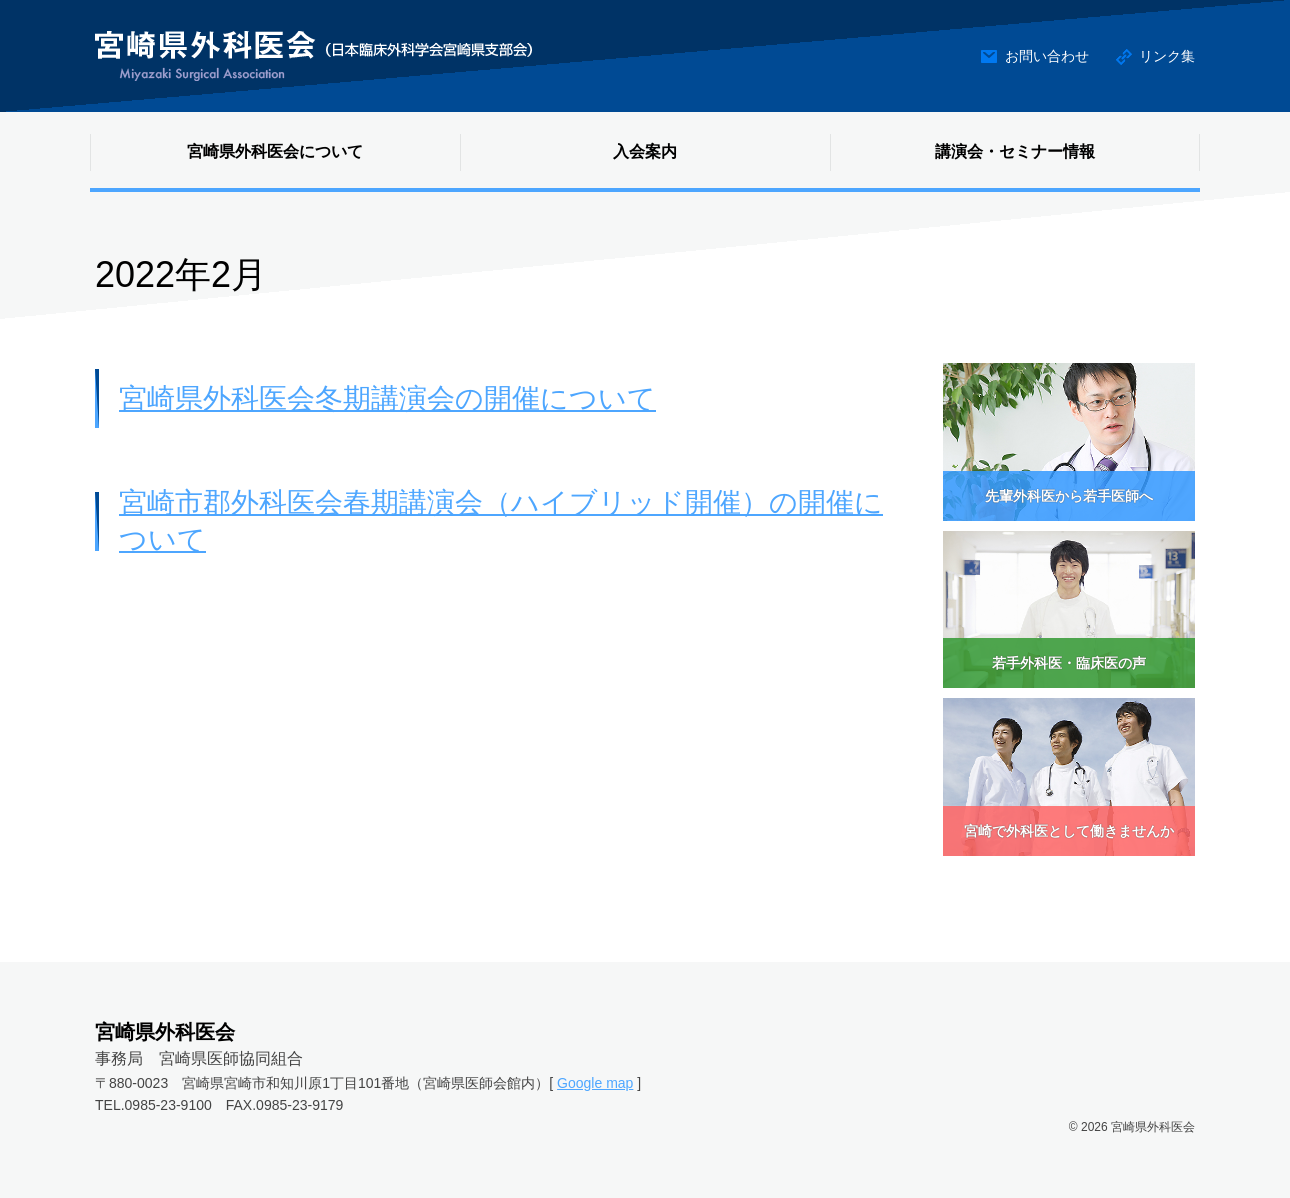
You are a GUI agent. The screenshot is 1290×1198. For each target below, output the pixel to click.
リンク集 (1167, 56)
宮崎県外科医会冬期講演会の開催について (387, 398)
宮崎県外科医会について (275, 151)
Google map (595, 1083)
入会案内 (645, 151)
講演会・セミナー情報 (1015, 151)
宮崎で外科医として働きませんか (1069, 831)
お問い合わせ (1047, 56)
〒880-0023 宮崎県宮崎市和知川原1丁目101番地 (252, 1083)
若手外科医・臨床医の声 (1069, 663)
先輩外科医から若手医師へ (1069, 496)
